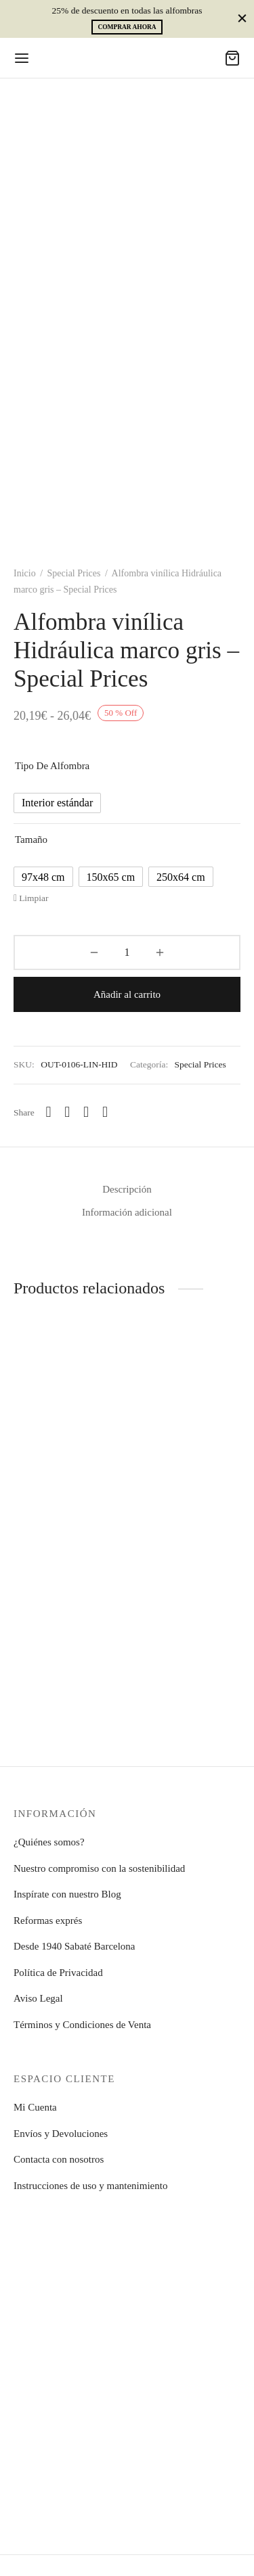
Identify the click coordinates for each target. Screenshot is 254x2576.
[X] (86, 1112)
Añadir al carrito (127, 994)
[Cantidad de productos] (126, 952)
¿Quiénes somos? (49, 1842)
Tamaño (31, 839)
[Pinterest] (105, 1112)
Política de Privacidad (58, 1972)
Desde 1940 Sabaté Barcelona (74, 1946)
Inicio (25, 573)
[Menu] (22, 58)
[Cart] (232, 58)
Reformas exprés (48, 1920)
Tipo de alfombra (52, 765)
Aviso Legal (38, 1998)
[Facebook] (67, 1112)
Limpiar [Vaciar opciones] (34, 898)
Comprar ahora (127, 27)
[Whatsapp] (48, 1112)
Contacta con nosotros (59, 2159)
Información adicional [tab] (127, 1212)
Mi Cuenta (35, 2107)
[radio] (57, 803)
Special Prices (74, 573)
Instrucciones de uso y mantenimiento (90, 2185)
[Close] (242, 19)
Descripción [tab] (126, 1189)
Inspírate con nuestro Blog (67, 1894)
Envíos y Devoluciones (61, 2133)
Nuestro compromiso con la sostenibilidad (99, 1868)
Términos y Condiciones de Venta (82, 2024)
